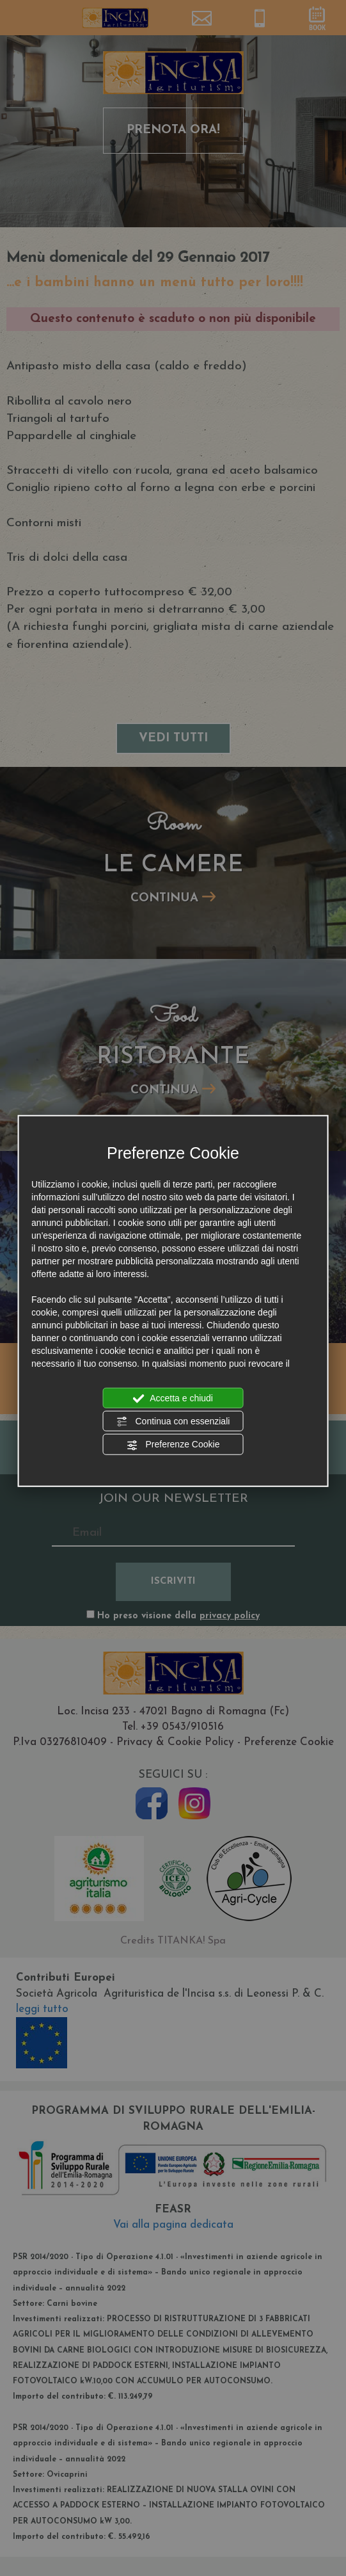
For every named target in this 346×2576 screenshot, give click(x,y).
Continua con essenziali (173, 1422)
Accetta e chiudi (173, 1398)
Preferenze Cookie (173, 1445)
